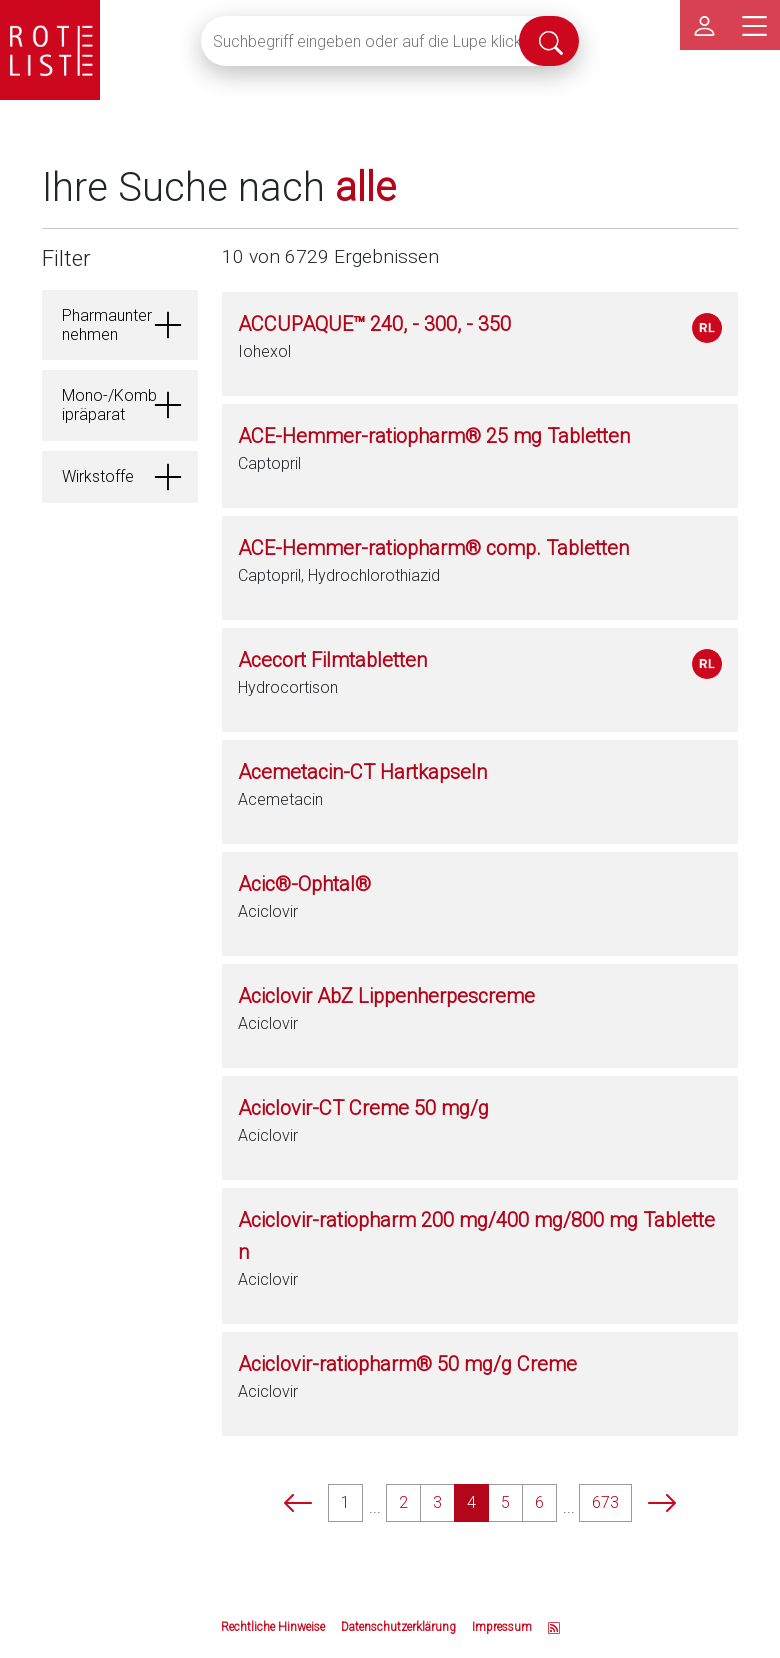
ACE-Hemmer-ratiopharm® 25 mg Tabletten (434, 436)
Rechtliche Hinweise (273, 1627)
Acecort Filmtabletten (332, 660)
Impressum (502, 1627)
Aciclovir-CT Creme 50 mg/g (363, 1108)
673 (605, 1502)
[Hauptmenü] (755, 25)
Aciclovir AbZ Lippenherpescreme (386, 996)
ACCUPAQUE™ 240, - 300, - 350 (374, 324)
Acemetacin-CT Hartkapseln (362, 772)
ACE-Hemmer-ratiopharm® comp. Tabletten (433, 548)
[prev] (298, 1502)
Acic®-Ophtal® (304, 884)
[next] (662, 1502)
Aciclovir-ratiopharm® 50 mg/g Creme (407, 1364)
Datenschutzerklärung (398, 1627)
